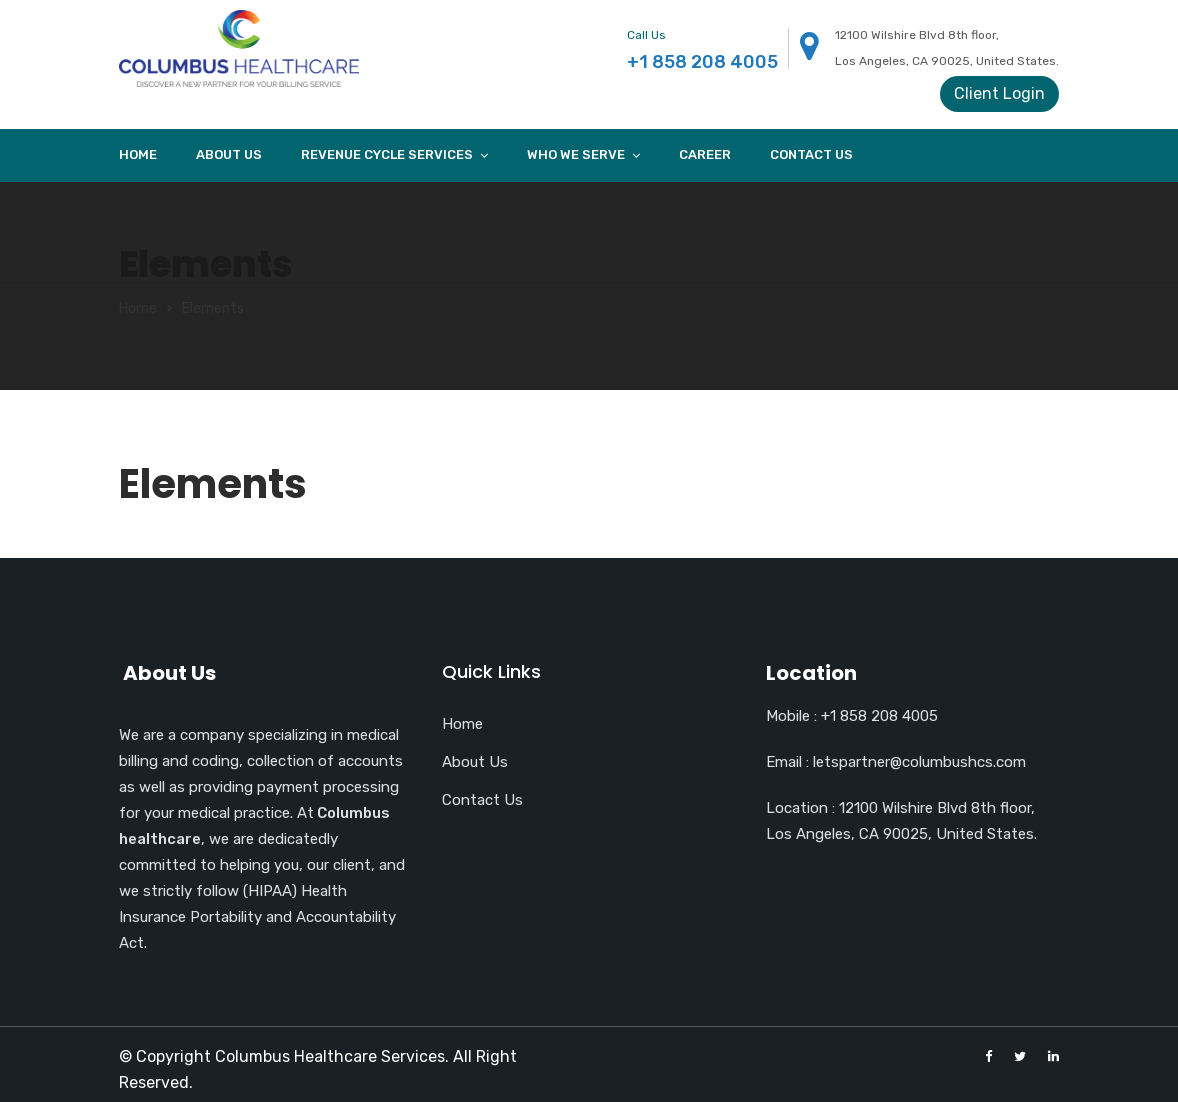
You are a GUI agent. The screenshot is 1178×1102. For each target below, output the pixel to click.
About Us (229, 154)
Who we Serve (576, 154)
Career (705, 154)
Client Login (999, 93)
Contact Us (811, 154)
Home (138, 154)
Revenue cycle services (387, 154)
